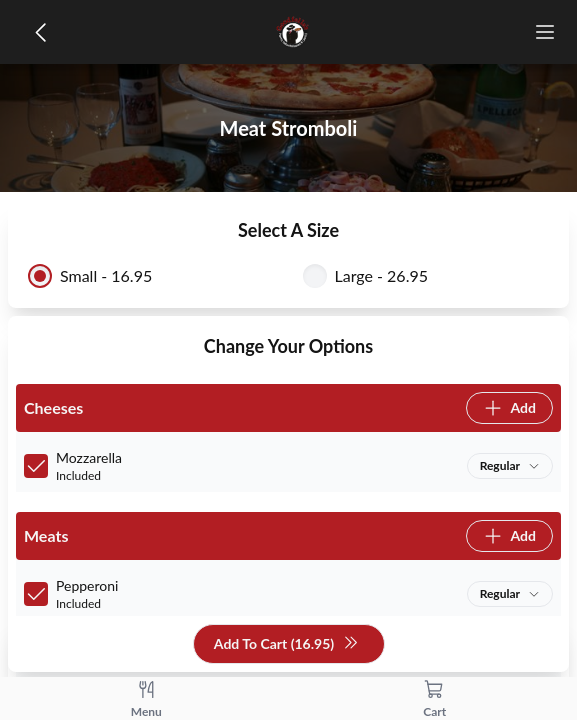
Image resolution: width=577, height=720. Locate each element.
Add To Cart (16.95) (286, 644)
